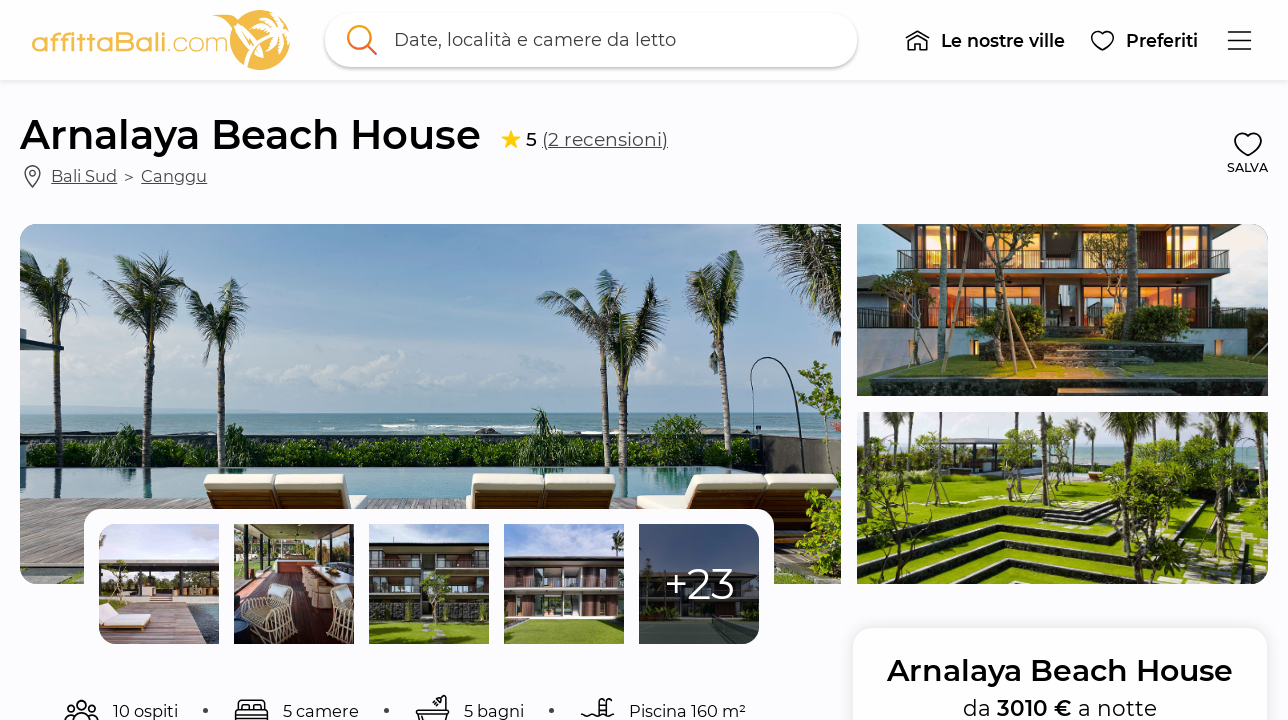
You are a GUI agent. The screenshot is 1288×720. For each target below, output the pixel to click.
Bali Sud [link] (84, 176)
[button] (984, 40)
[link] (161, 40)
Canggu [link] (174, 176)
